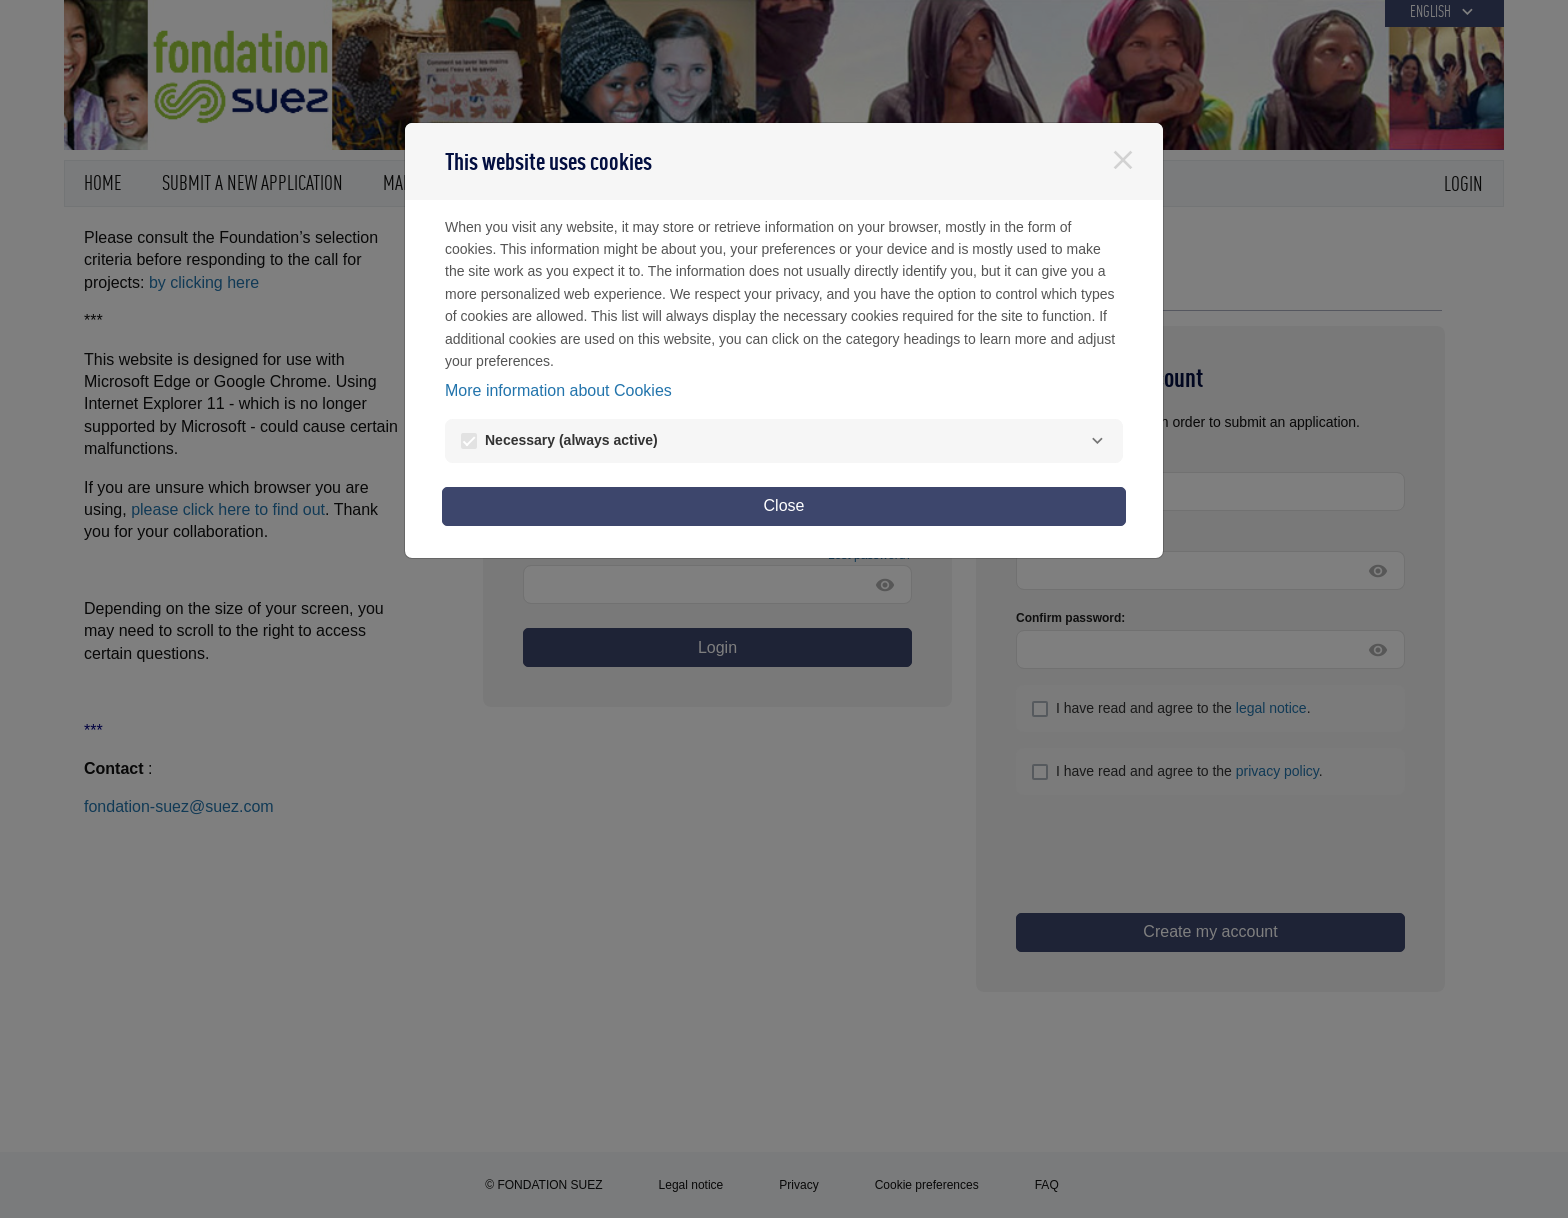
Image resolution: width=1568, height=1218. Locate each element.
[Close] (1123, 160)
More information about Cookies (558, 390)
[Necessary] (1097, 441)
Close (784, 505)
